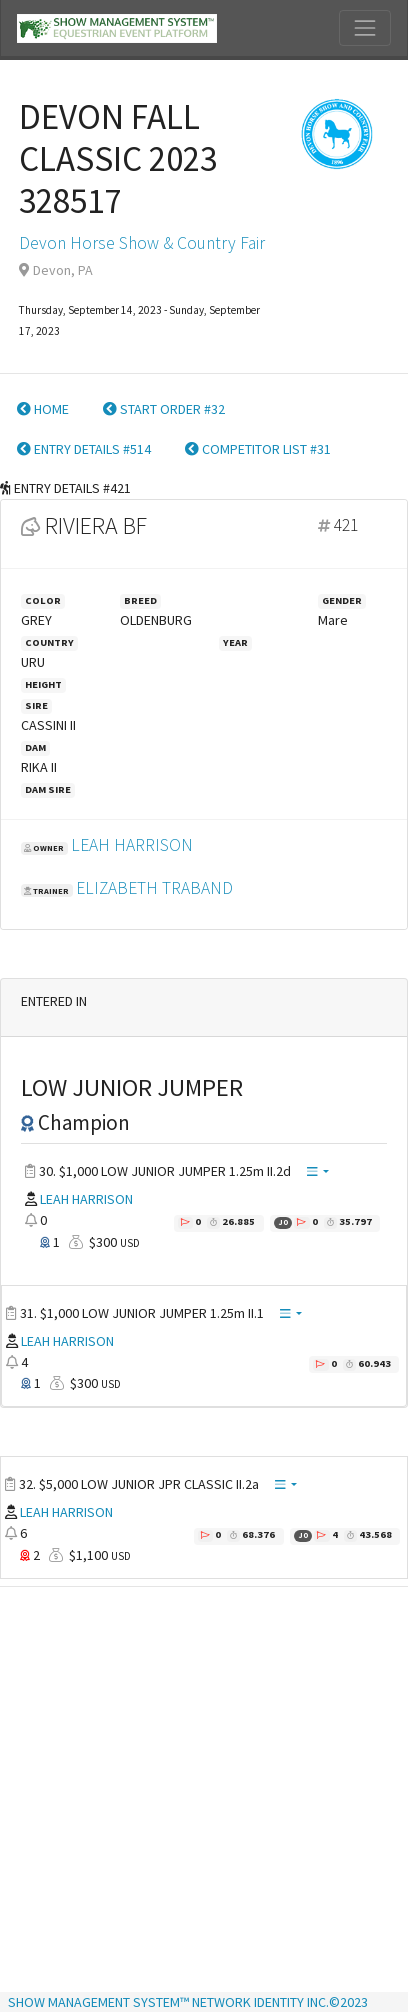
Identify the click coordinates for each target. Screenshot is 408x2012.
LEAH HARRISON (132, 845)
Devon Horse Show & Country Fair (142, 243)
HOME (43, 409)
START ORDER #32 (164, 409)
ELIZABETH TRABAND (154, 888)
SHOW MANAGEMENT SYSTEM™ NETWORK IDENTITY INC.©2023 (188, 2002)
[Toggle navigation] (365, 28)
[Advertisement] (196, 1791)
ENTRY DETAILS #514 (84, 449)
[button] (318, 1172)
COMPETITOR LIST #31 (258, 449)
